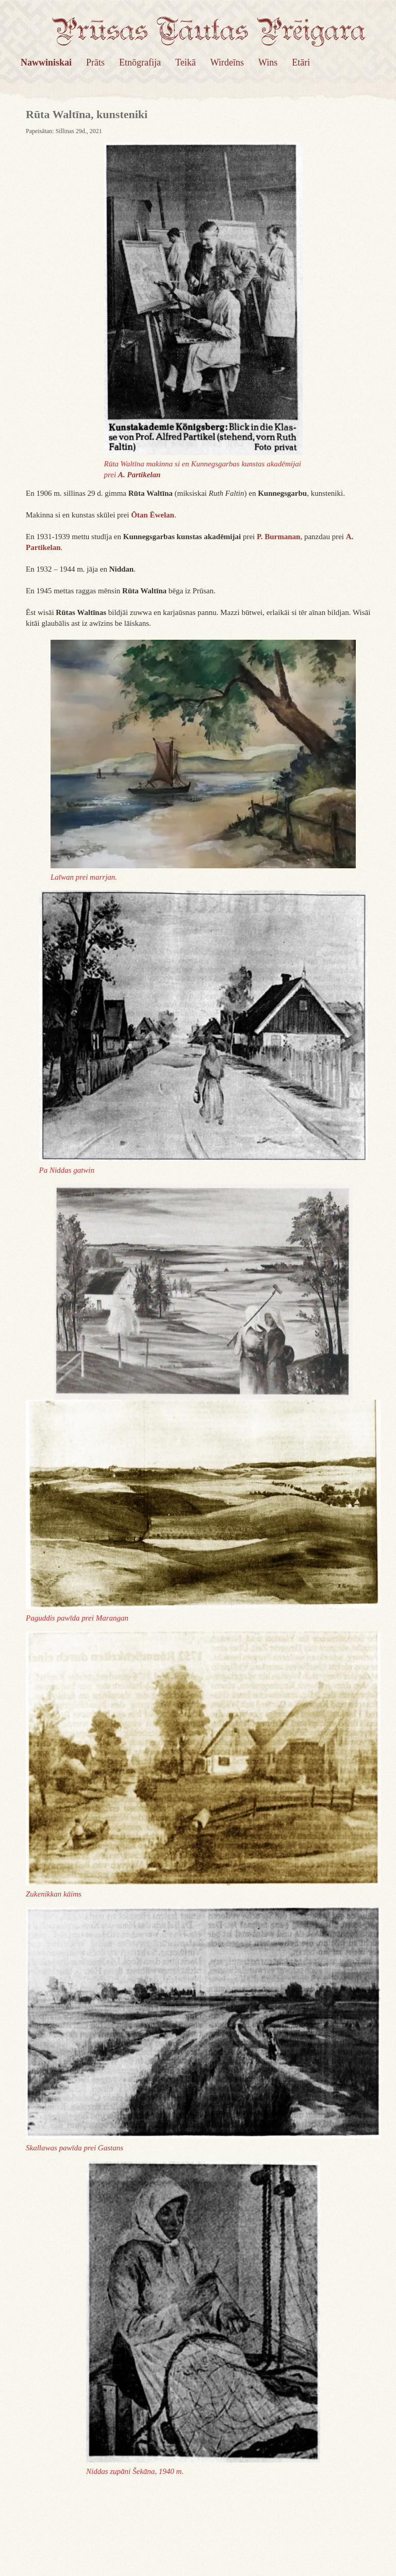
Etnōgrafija (140, 62)
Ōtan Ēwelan (152, 515)
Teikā (185, 62)
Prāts (95, 62)
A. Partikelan (139, 475)
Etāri (301, 62)
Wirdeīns (227, 62)
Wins (267, 62)
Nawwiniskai (46, 62)
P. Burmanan (278, 536)
